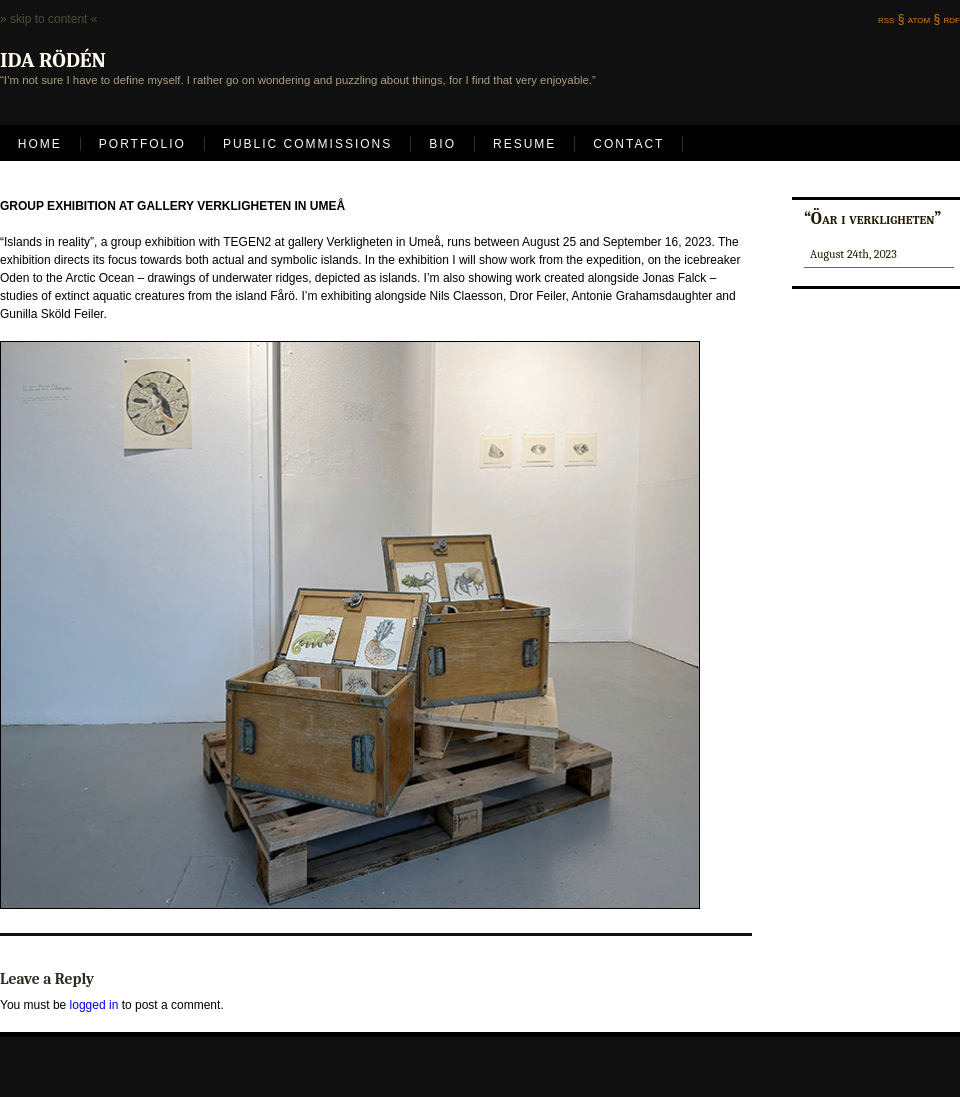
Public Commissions (307, 144)
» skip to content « (48, 19)
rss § (891, 19)
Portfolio (142, 144)
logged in (94, 1005)
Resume (524, 144)
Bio (442, 144)
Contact (628, 144)
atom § (924, 19)
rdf (952, 19)
